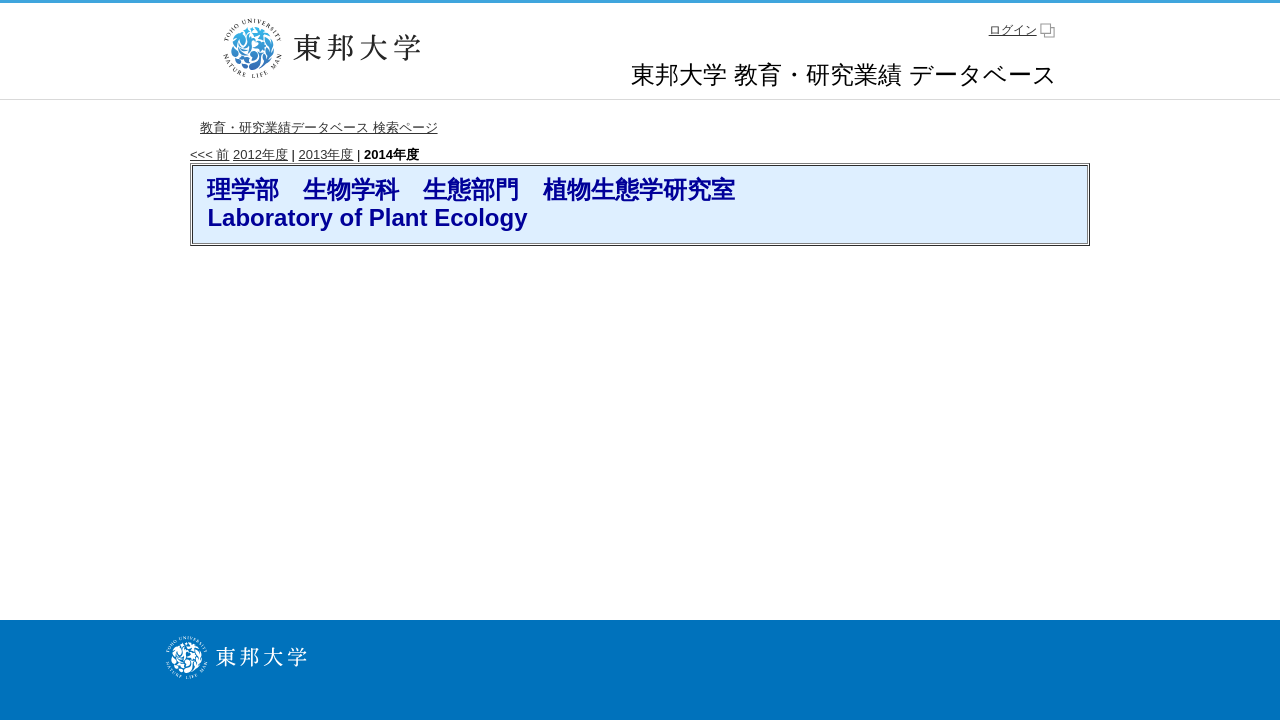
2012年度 (260, 154)
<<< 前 (209, 154)
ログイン (1013, 30)
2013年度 (326, 154)
